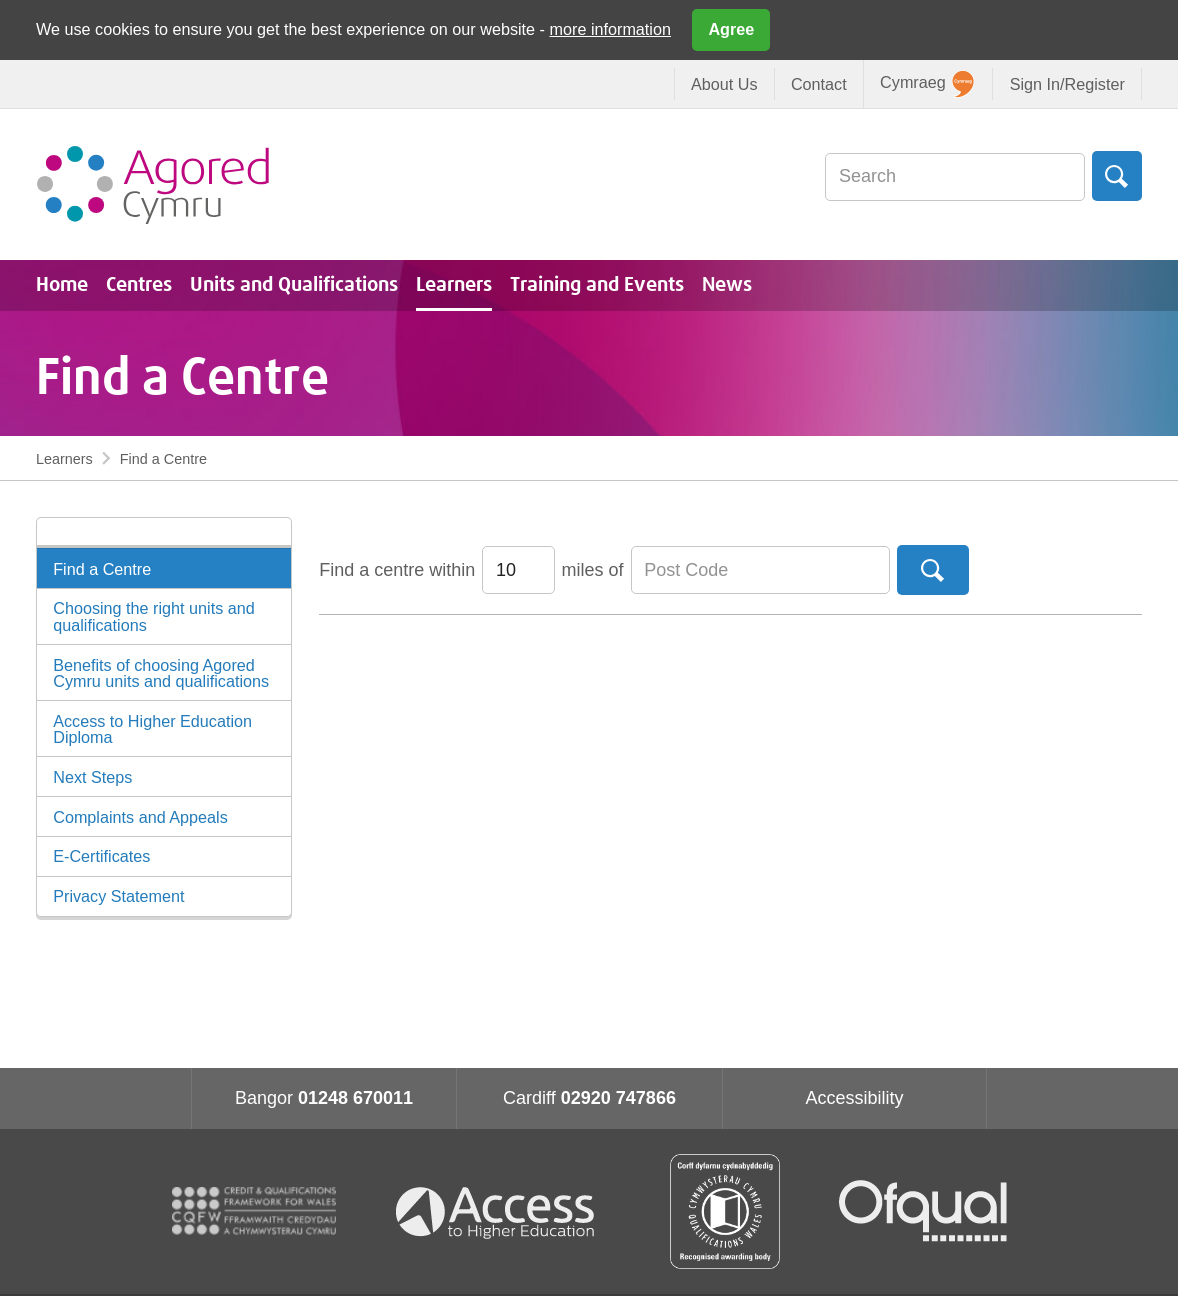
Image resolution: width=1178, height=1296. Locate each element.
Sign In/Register (1067, 84)
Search (1117, 176)
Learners (454, 285)
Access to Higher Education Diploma (152, 729)
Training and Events (597, 285)
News (727, 285)
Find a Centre (102, 569)
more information (610, 29)
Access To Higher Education (503, 1211)
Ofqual (923, 1211)
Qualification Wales (725, 1211)
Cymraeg (927, 84)
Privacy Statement (118, 896)
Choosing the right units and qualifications (154, 616)
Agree (731, 29)
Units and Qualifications (294, 285)
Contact (819, 84)
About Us (724, 84)
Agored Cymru (153, 184)
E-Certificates (101, 856)
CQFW (254, 1211)
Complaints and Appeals (140, 817)
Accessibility (854, 1098)
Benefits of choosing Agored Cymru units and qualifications (161, 673)
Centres (139, 285)
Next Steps (92, 777)
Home (62, 285)
